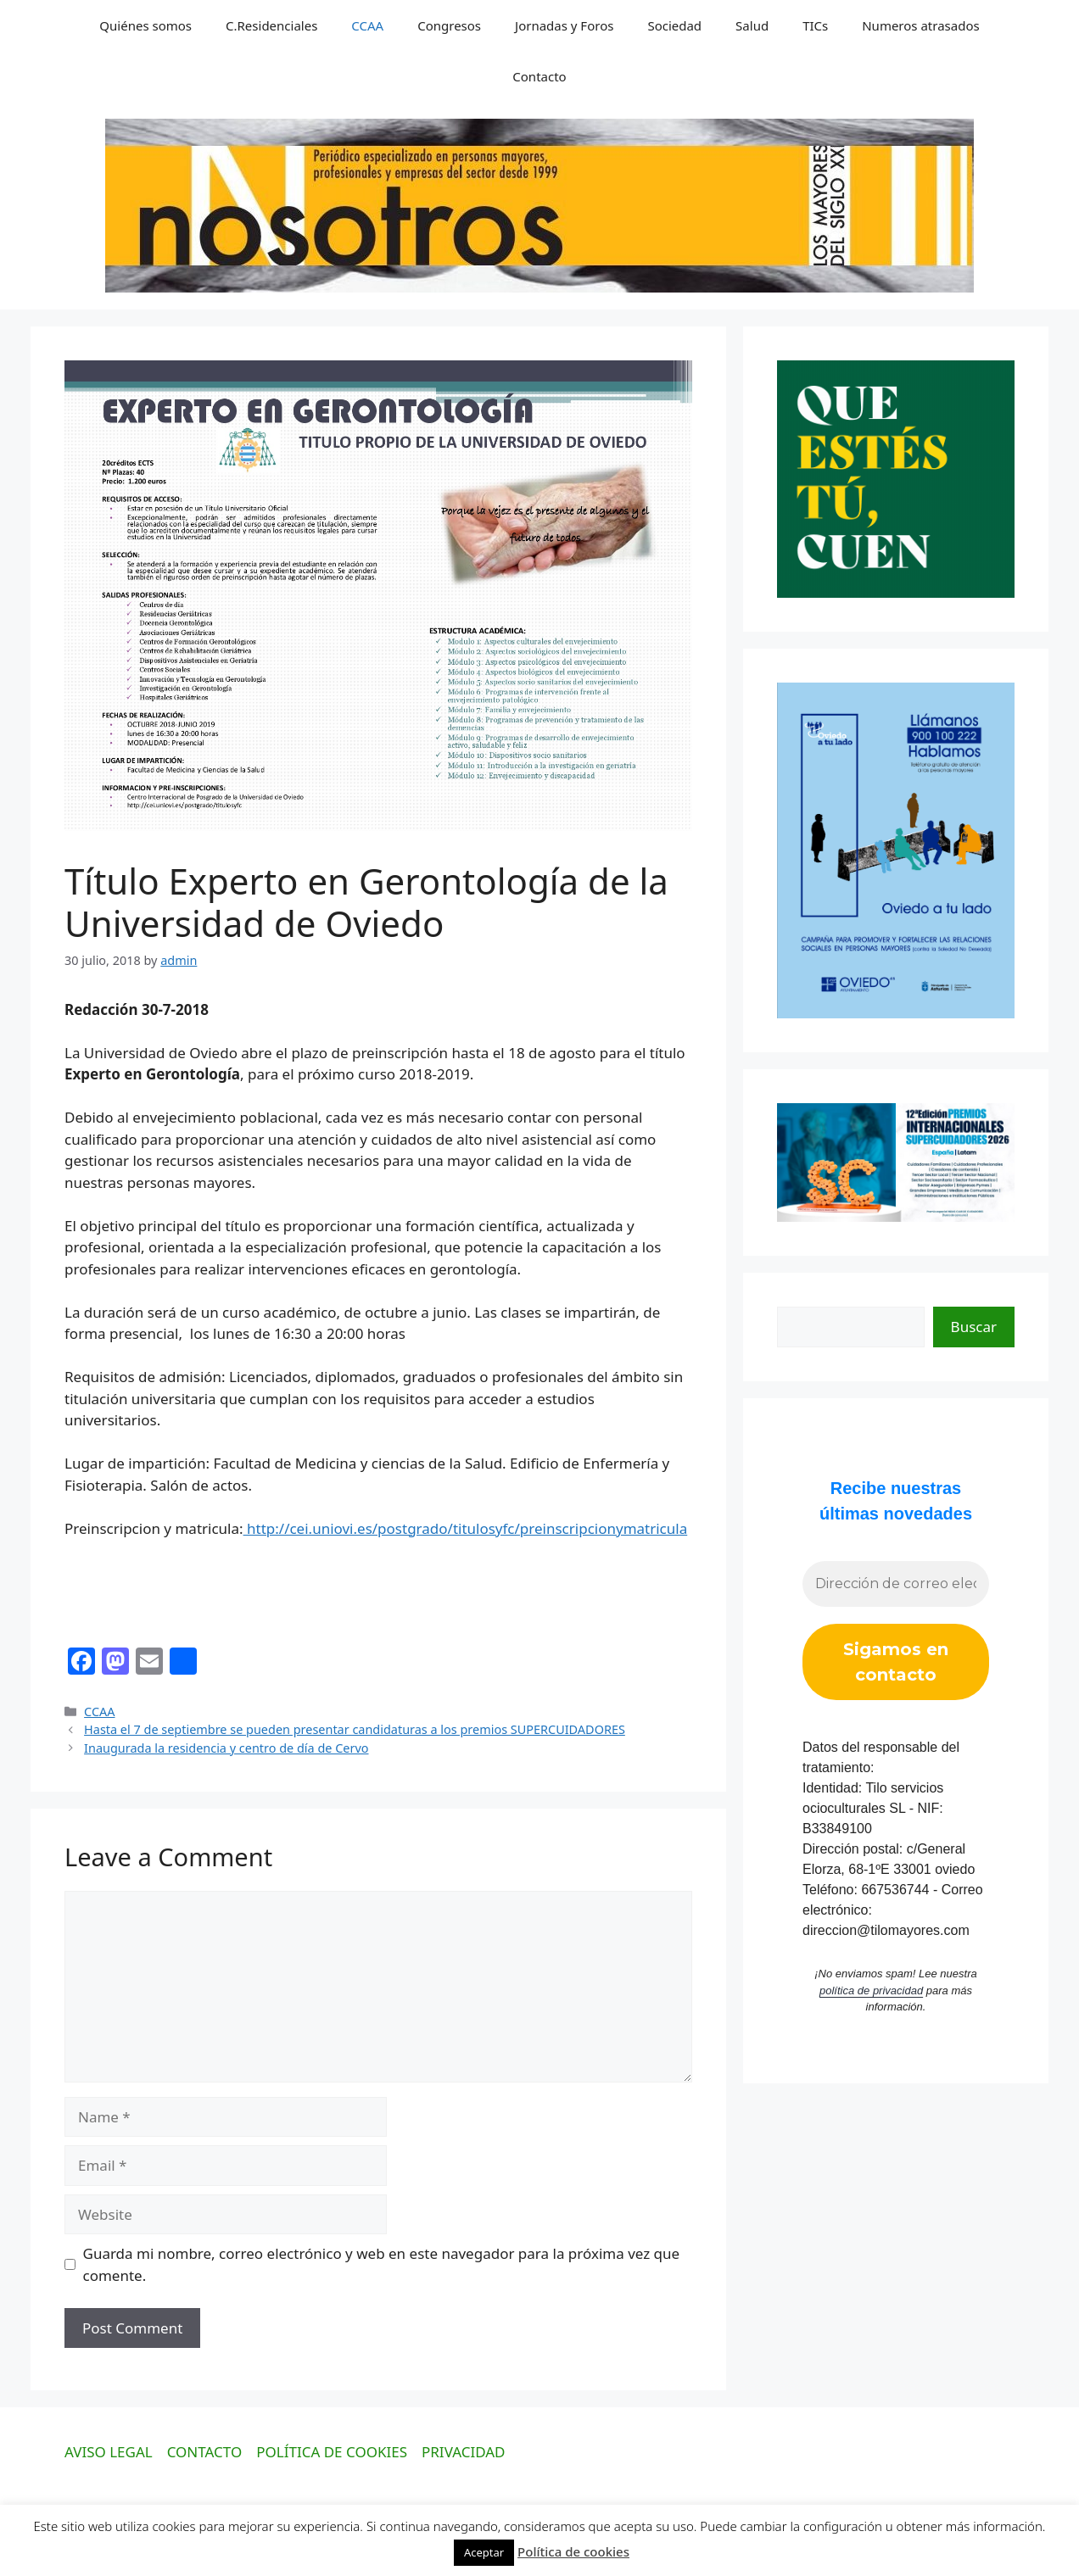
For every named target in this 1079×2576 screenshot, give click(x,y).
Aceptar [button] (484, 2552)
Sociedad (674, 25)
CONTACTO (205, 2452)
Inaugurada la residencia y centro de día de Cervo (226, 1748)
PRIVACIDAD (464, 2452)
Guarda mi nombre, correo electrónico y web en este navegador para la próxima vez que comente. (381, 2264)
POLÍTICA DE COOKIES (331, 2452)
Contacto (539, 76)
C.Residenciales (271, 25)
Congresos (449, 25)
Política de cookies (573, 2551)
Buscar (974, 1326)
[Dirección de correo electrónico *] (895, 1584)
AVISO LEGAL (108, 2452)
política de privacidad (871, 1990)
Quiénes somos (145, 25)
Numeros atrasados (920, 25)
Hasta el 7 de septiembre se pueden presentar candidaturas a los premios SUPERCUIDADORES (354, 1729)
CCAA (367, 25)
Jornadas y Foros (564, 25)
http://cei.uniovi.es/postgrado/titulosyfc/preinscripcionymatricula (465, 1528)
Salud (752, 25)
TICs (815, 25)
